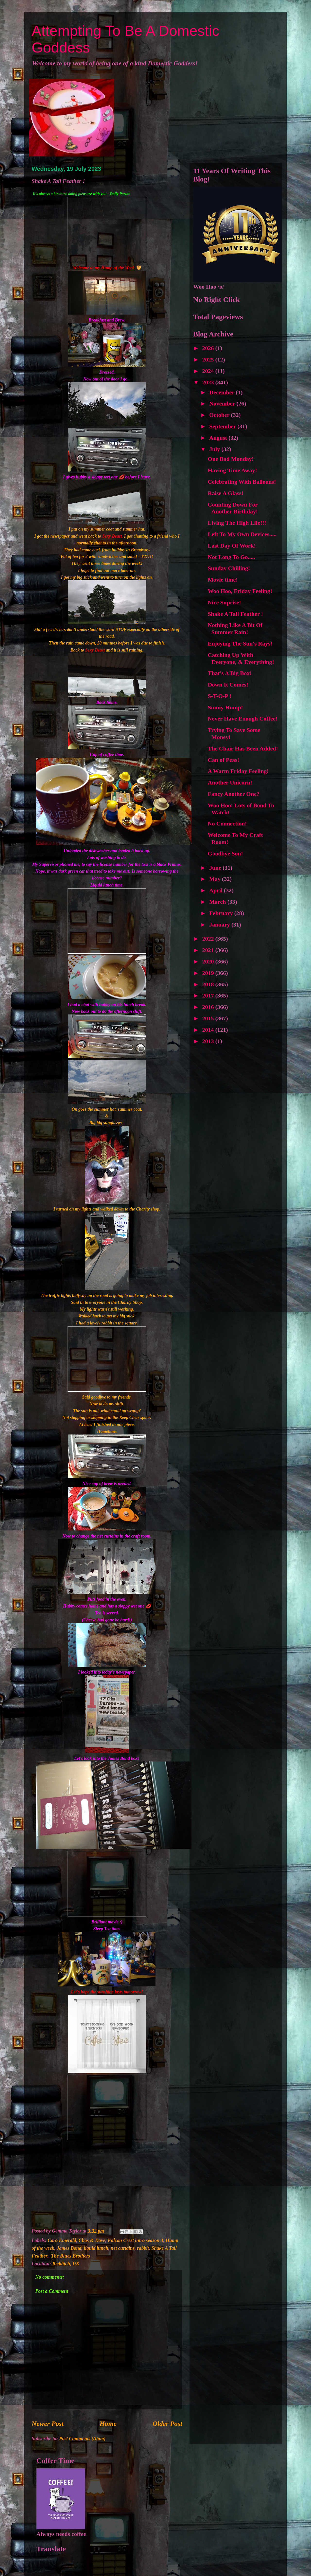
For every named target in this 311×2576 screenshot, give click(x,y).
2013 (208, 1041)
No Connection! (227, 823)
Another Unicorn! (230, 782)
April (216, 890)
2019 (208, 973)
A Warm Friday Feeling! (238, 771)
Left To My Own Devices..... (242, 534)
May (215, 879)
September (223, 426)
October (220, 415)
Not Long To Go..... (231, 557)
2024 (208, 371)
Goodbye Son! (225, 853)
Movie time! (223, 579)
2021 (208, 950)
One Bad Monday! (231, 459)
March (218, 902)
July (215, 449)
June (216, 868)
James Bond (69, 2248)
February (221, 913)
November (222, 403)
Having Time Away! (232, 470)
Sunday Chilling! (229, 568)
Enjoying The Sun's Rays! (240, 643)
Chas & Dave (91, 2240)
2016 (208, 1007)
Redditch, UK (65, 2263)
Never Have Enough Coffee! (242, 718)
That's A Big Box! (230, 673)
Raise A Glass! (225, 493)
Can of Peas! (223, 760)
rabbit (143, 2248)
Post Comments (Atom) (82, 2438)
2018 (208, 984)
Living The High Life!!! (237, 523)
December (222, 392)
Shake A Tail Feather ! (235, 614)
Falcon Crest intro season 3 (135, 2240)
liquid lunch (96, 2248)
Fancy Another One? (233, 794)
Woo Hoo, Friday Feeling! (240, 591)
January (220, 924)
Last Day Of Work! (232, 545)
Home (108, 2423)
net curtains (123, 2248)
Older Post (167, 2423)
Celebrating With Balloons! (242, 482)
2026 (208, 348)
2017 (208, 995)
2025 (208, 359)
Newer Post (47, 2423)
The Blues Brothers (70, 2255)
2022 (208, 939)
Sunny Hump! (225, 707)
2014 (208, 1030)
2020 (208, 961)
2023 (208, 382)
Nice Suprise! (224, 602)
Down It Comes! (228, 684)
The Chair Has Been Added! (243, 748)
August (218, 438)
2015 (208, 1018)
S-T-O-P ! (219, 696)
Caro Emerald (62, 2240)
